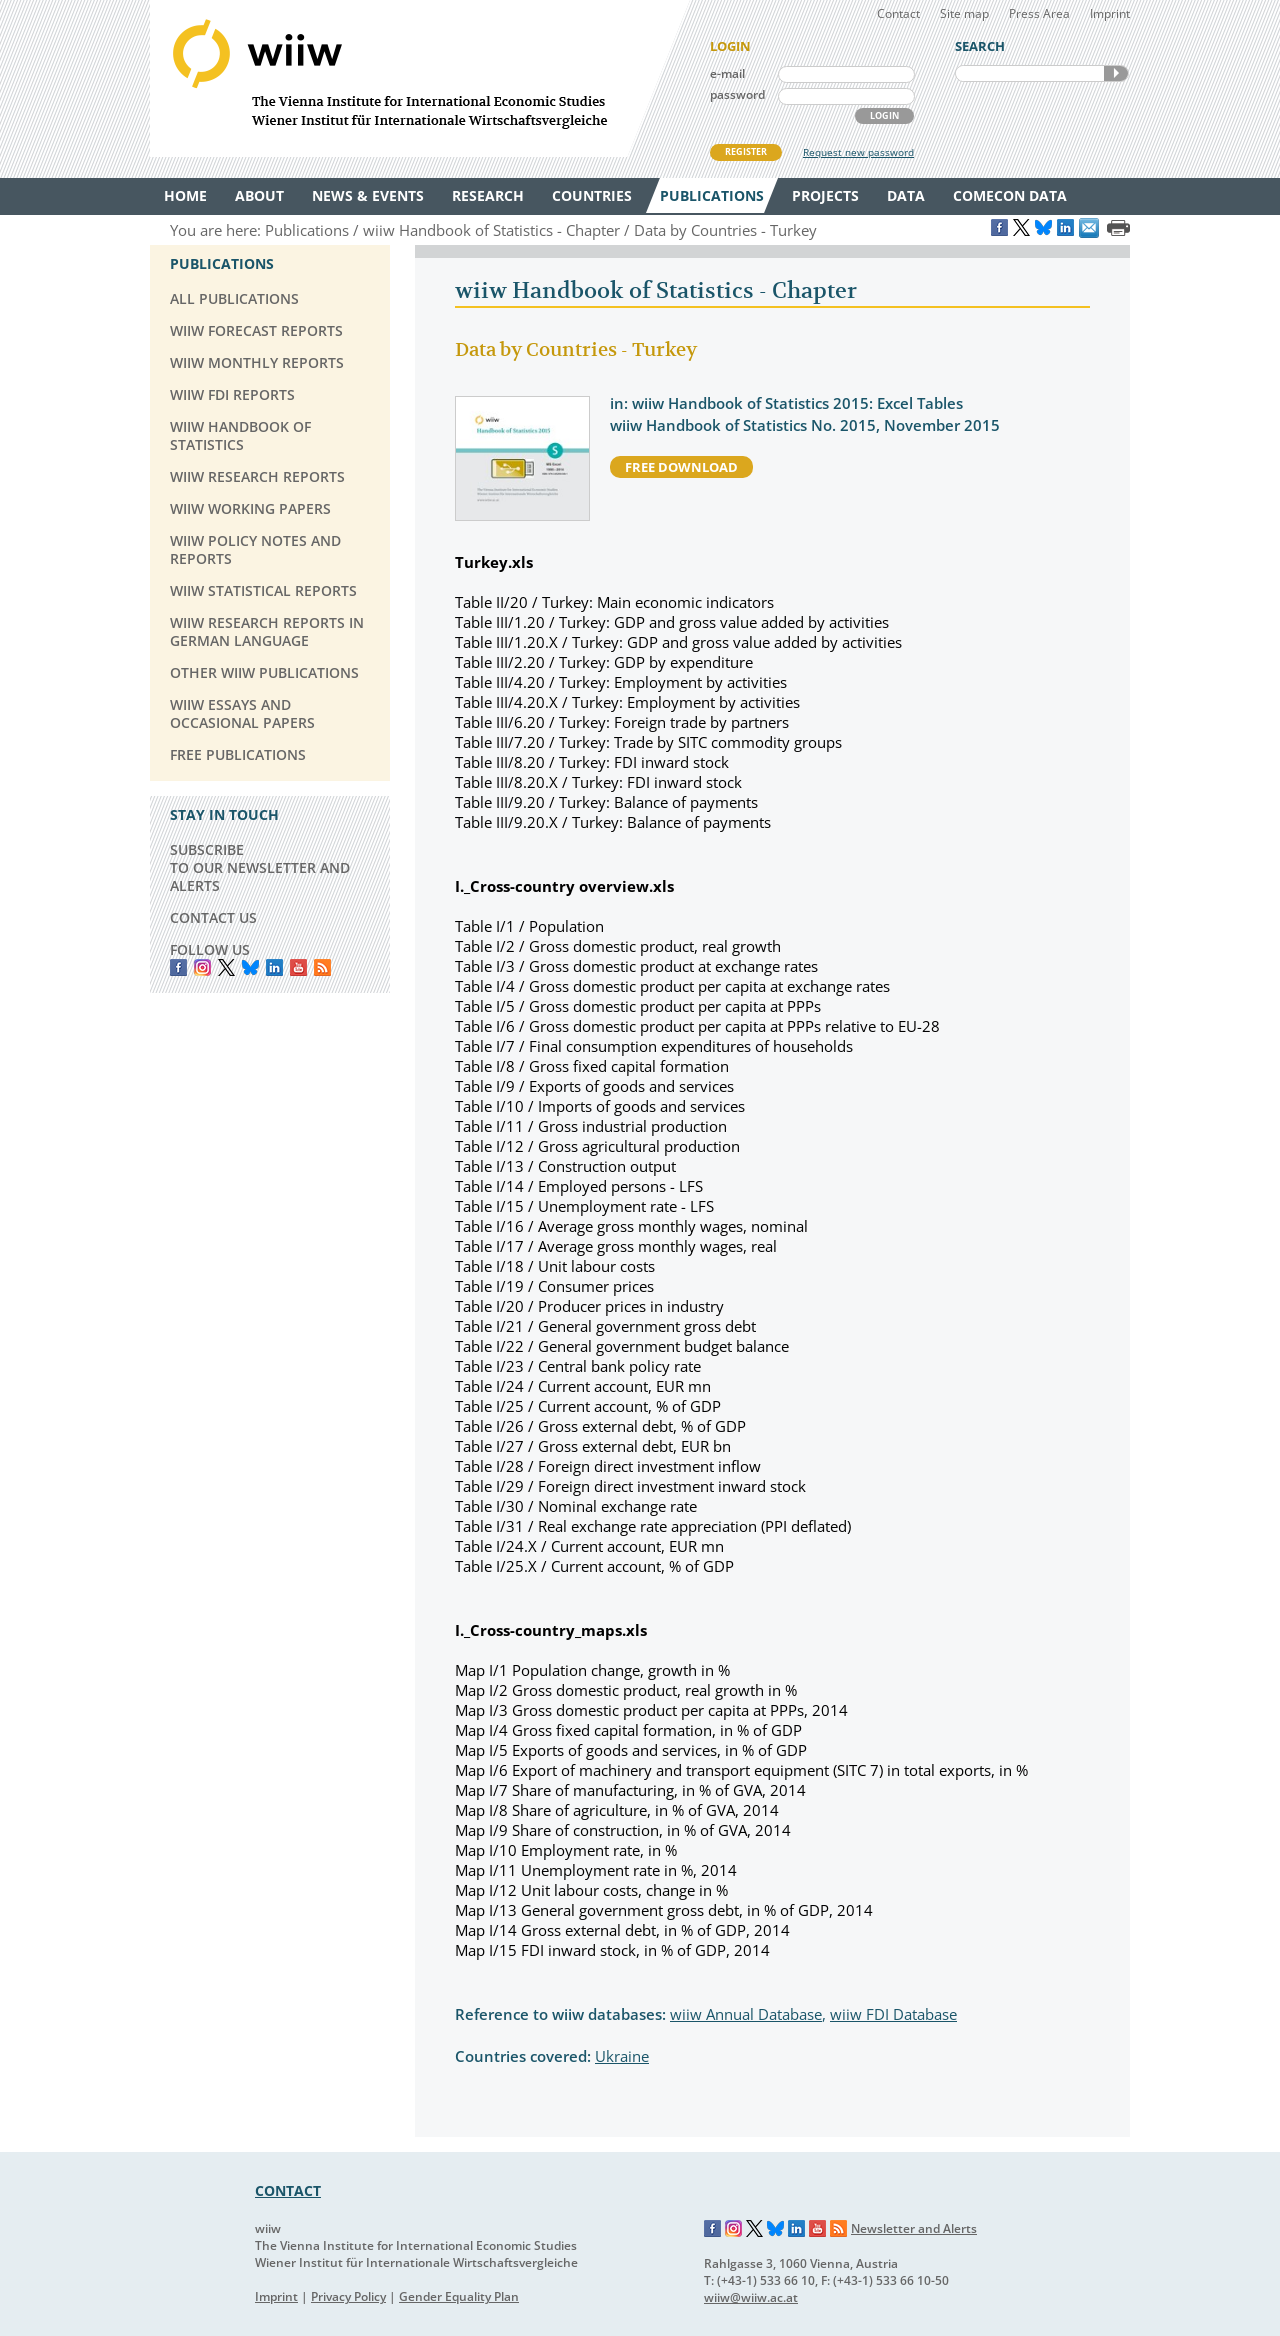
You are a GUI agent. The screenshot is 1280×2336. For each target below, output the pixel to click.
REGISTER (746, 151)
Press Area (1039, 13)
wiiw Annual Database (746, 2014)
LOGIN (884, 115)
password (737, 94)
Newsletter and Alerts (914, 2228)
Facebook (178, 967)
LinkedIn (274, 967)
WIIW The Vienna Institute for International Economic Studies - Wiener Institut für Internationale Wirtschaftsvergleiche (420, 78)
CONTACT (288, 2190)
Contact (898, 13)
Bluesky (250, 967)
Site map (964, 13)
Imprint (1110, 13)
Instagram (734, 2229)
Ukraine (622, 2056)
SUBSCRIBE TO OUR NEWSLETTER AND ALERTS (260, 867)
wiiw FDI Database (893, 2014)
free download (681, 467)
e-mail (727, 73)
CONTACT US (213, 917)
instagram (202, 967)
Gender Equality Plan (459, 2296)
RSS (322, 967)
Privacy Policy (348, 2296)
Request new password (858, 152)
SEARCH (1116, 73)
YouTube (298, 967)
